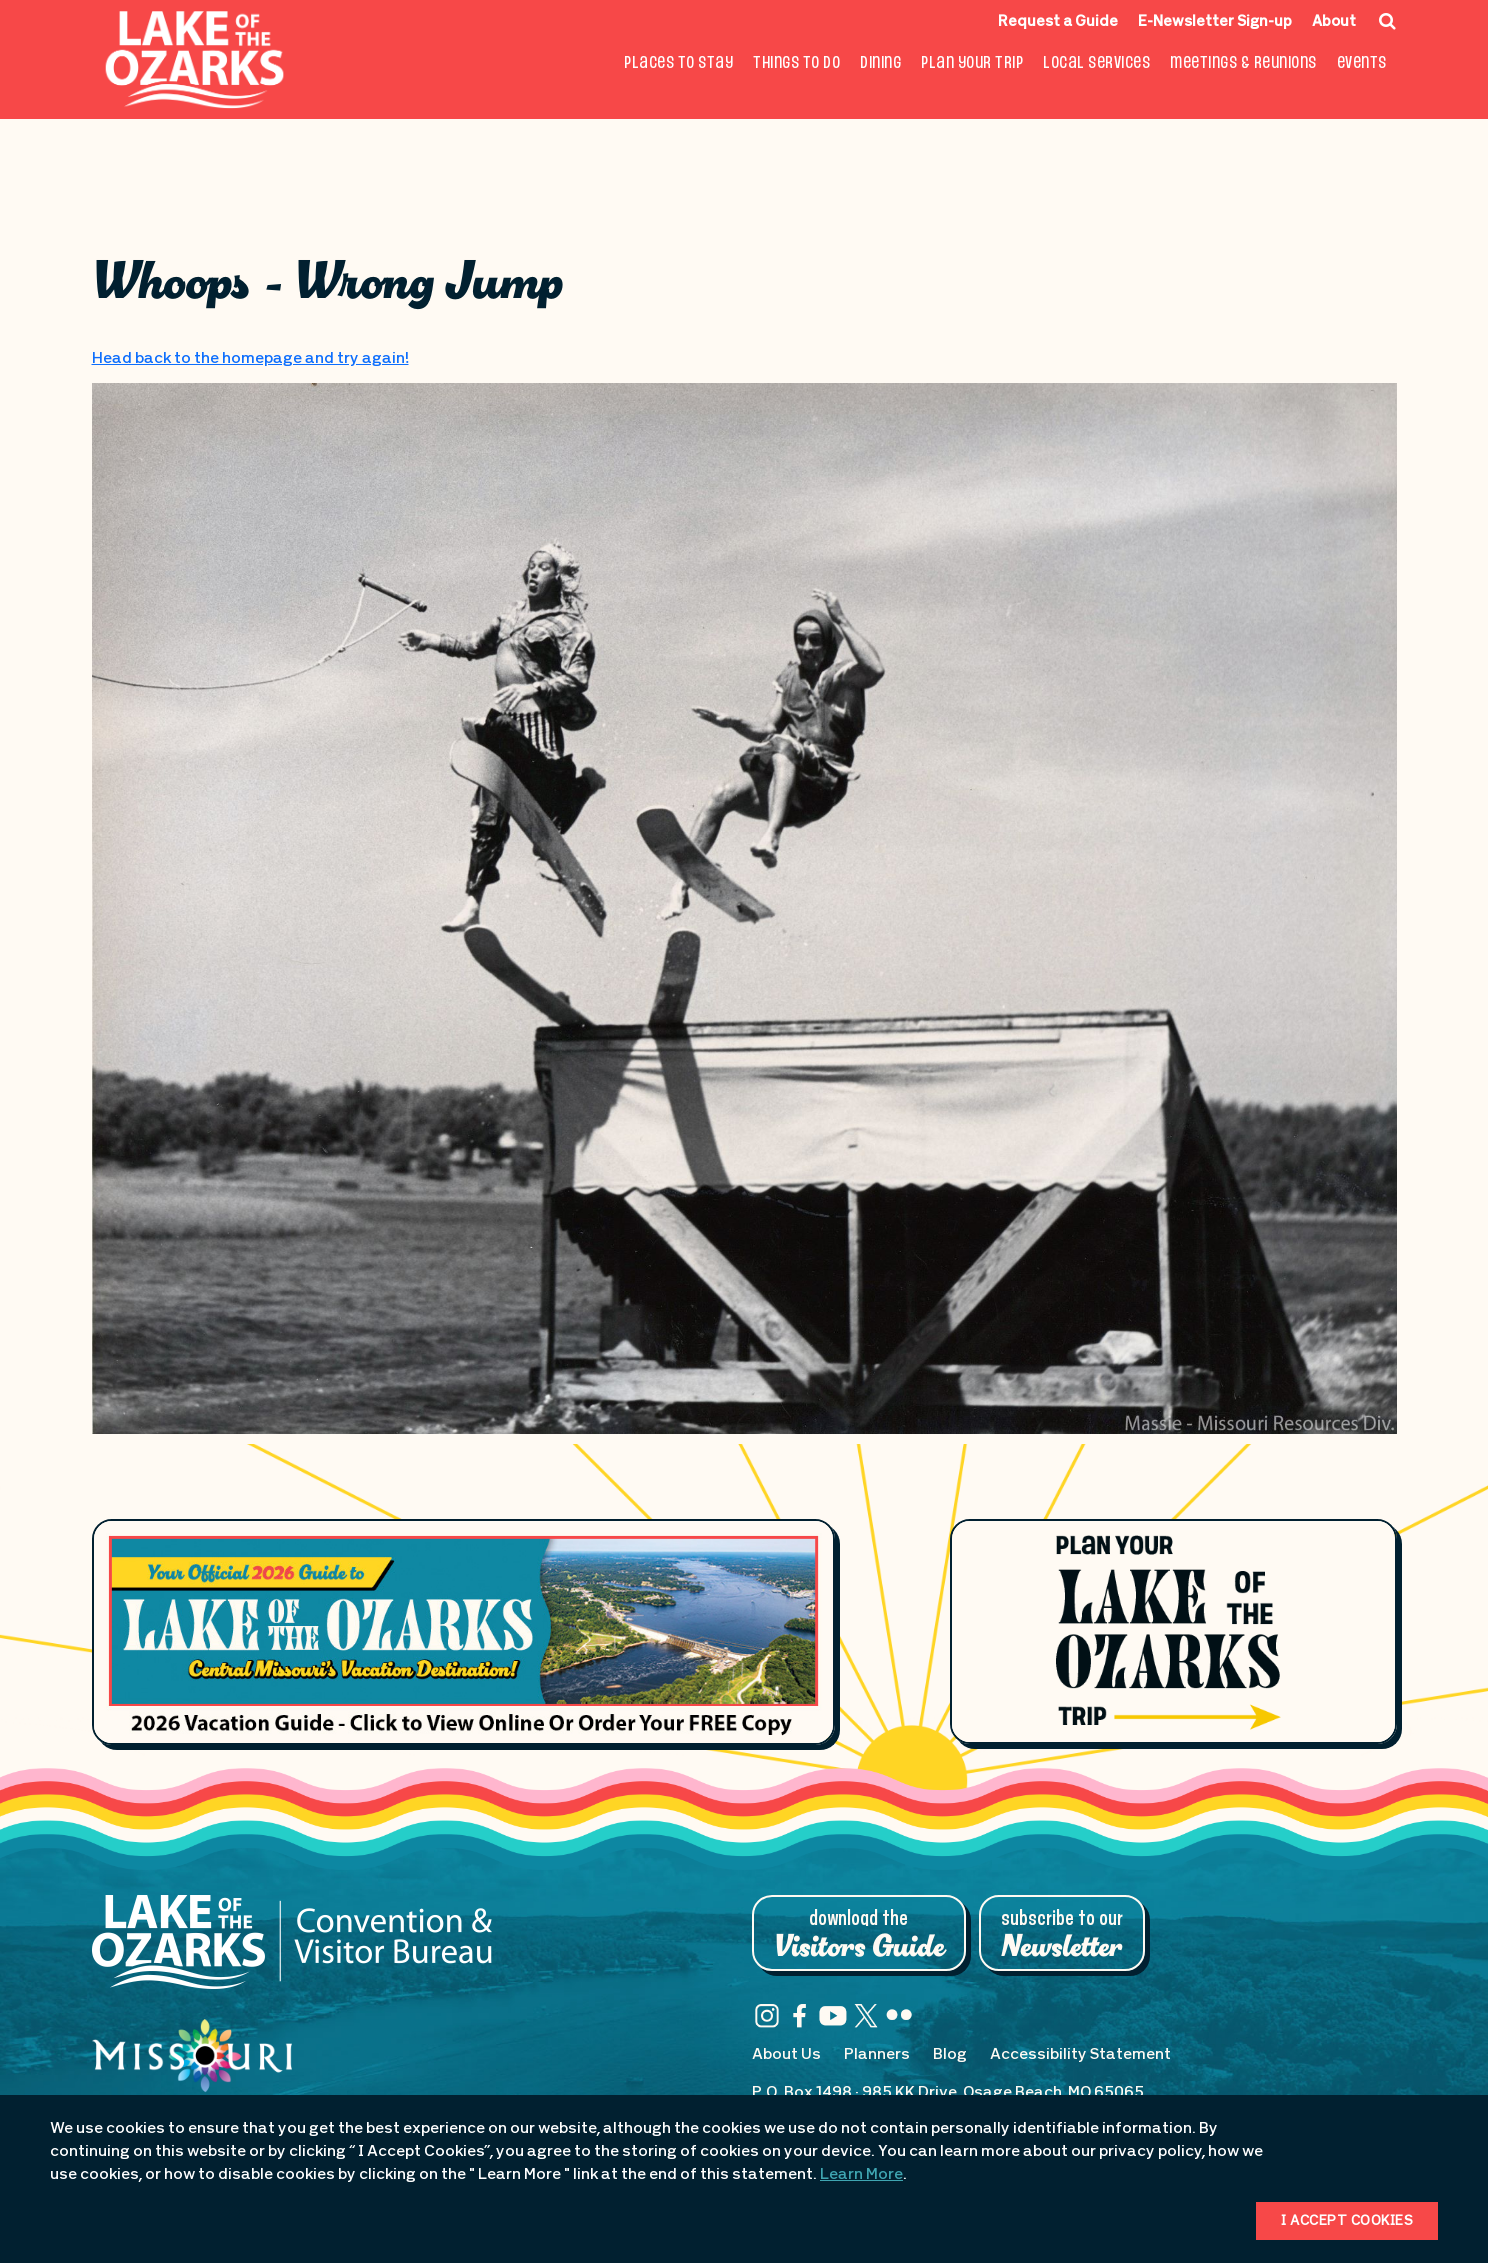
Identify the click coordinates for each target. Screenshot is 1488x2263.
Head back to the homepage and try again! (250, 359)
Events (1362, 63)
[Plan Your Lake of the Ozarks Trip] (1173, 1631)
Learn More (861, 2175)
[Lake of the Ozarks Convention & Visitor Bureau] (292, 1952)
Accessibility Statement (1080, 2055)
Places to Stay (678, 63)
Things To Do (796, 63)
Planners (877, 2055)
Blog (950, 2055)
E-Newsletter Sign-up (1215, 22)
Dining (880, 63)
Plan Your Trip (972, 63)
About (1334, 22)
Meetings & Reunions (1243, 63)
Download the (859, 1935)
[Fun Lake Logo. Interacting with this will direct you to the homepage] (194, 59)
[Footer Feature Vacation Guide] (464, 1632)
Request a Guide (1058, 22)
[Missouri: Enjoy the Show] (192, 2075)
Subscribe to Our (1062, 1935)
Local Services (1096, 63)
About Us (786, 2055)
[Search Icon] (1387, 21)
